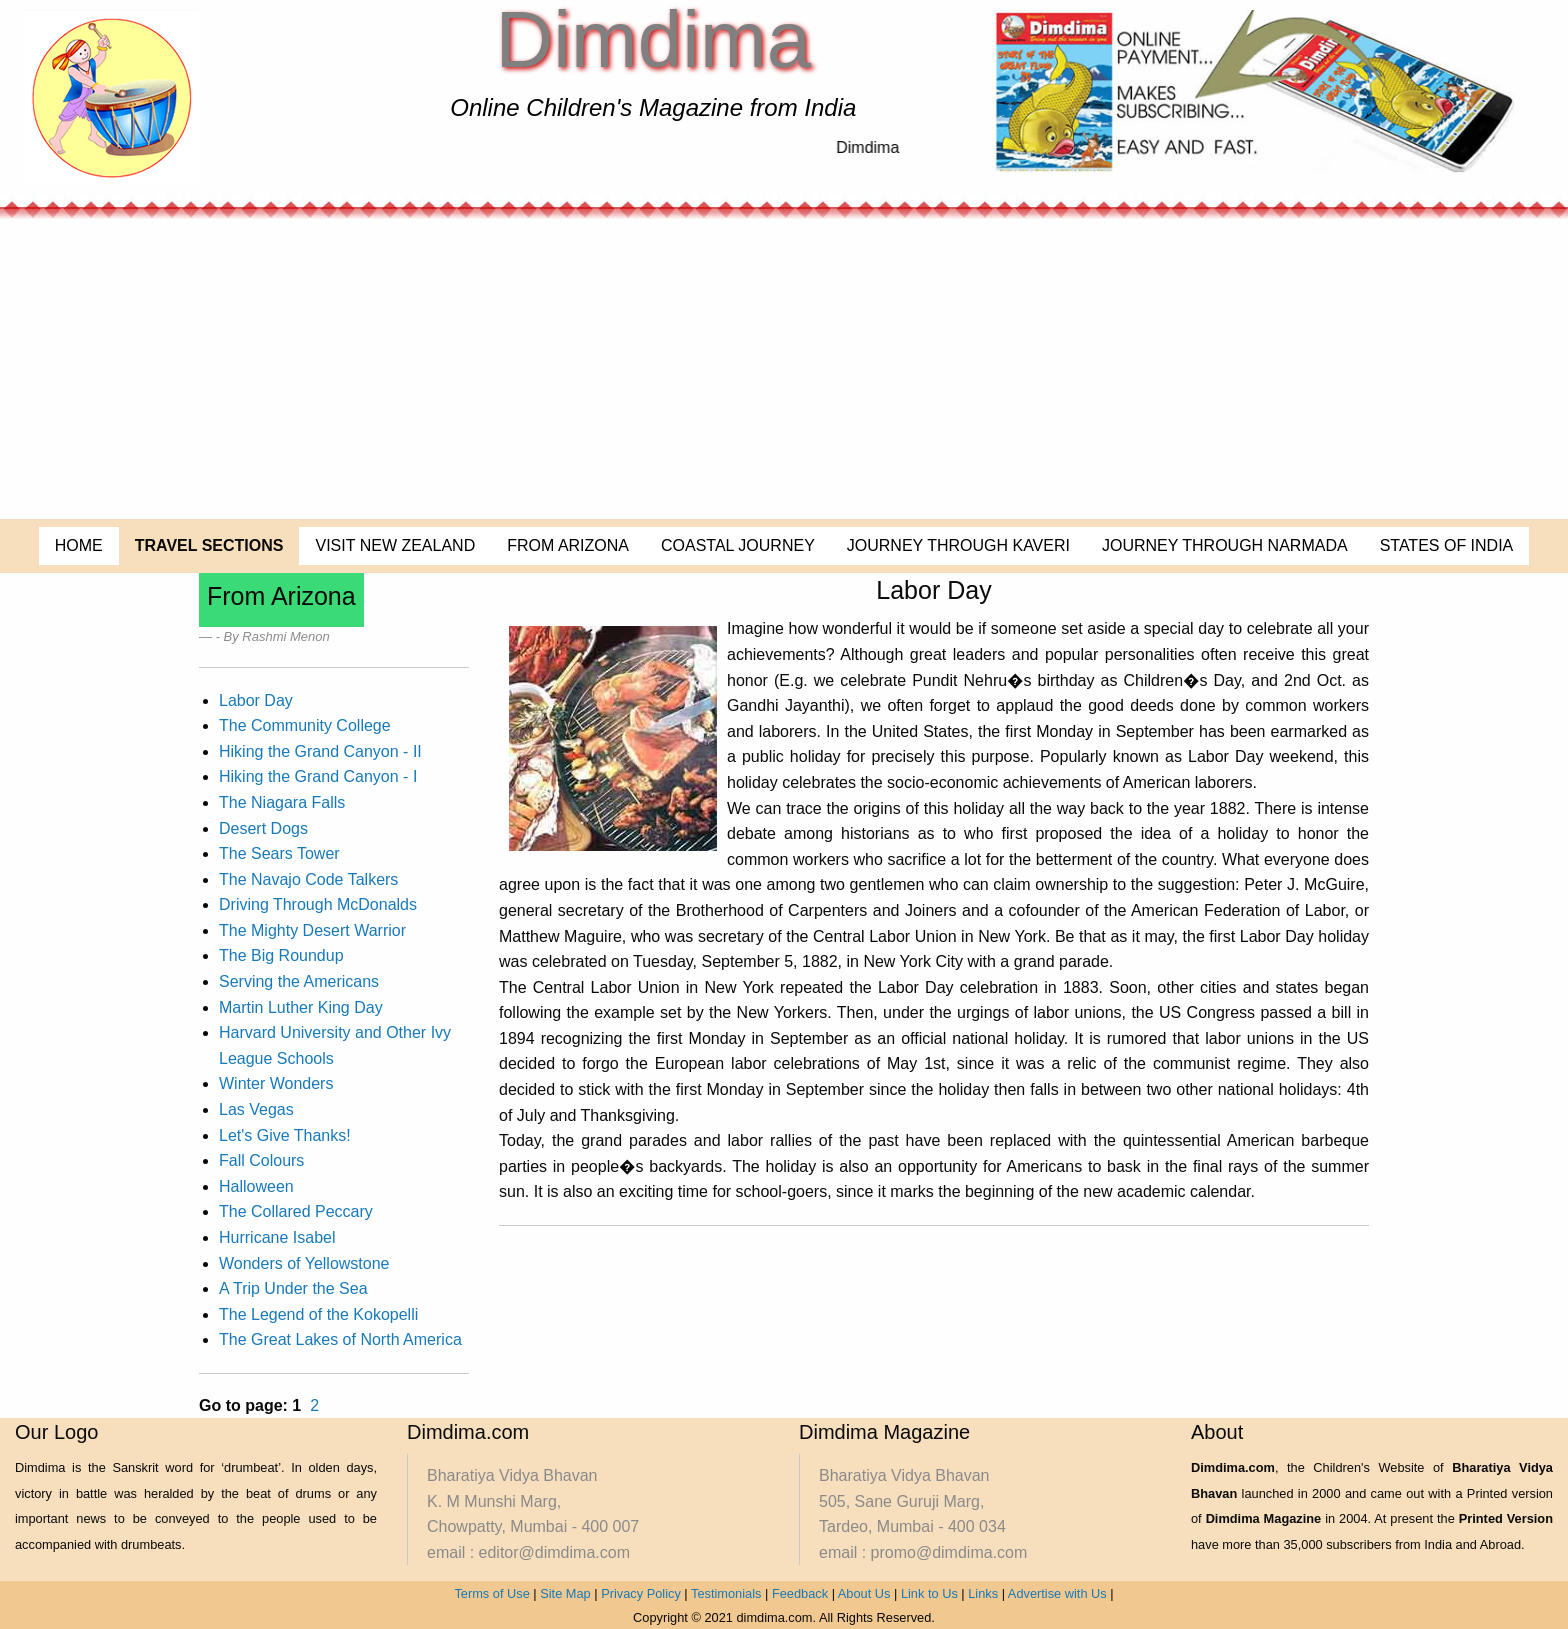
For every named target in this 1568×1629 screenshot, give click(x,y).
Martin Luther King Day (301, 1007)
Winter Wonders (276, 1083)
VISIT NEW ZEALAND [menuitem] (395, 545)
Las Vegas (256, 1109)
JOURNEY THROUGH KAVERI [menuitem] (958, 545)
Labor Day (256, 700)
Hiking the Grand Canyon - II (320, 751)
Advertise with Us (1057, 1593)
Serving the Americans (299, 981)
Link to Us (929, 1593)
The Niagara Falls (282, 802)
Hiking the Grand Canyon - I (318, 776)
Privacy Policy (641, 1593)
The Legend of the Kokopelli (318, 1314)
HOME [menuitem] (79, 545)
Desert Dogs (263, 828)
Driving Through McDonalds (318, 904)
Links (983, 1593)
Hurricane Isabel (277, 1237)
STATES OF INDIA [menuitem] (1447, 545)
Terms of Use (491, 1593)
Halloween (256, 1186)
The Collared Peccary (296, 1211)
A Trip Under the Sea (293, 1288)
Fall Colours (261, 1160)
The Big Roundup (281, 955)
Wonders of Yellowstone (304, 1263)
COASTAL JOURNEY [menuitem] (738, 545)
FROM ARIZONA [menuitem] (568, 545)
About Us (864, 1593)
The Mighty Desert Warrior (312, 930)
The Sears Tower (279, 853)
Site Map (565, 1593)
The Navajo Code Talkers (308, 879)
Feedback (800, 1593)
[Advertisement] (784, 369)
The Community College (305, 725)
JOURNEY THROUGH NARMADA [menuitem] (1225, 545)
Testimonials (726, 1593)
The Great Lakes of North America (340, 1339)
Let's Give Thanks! (285, 1135)
